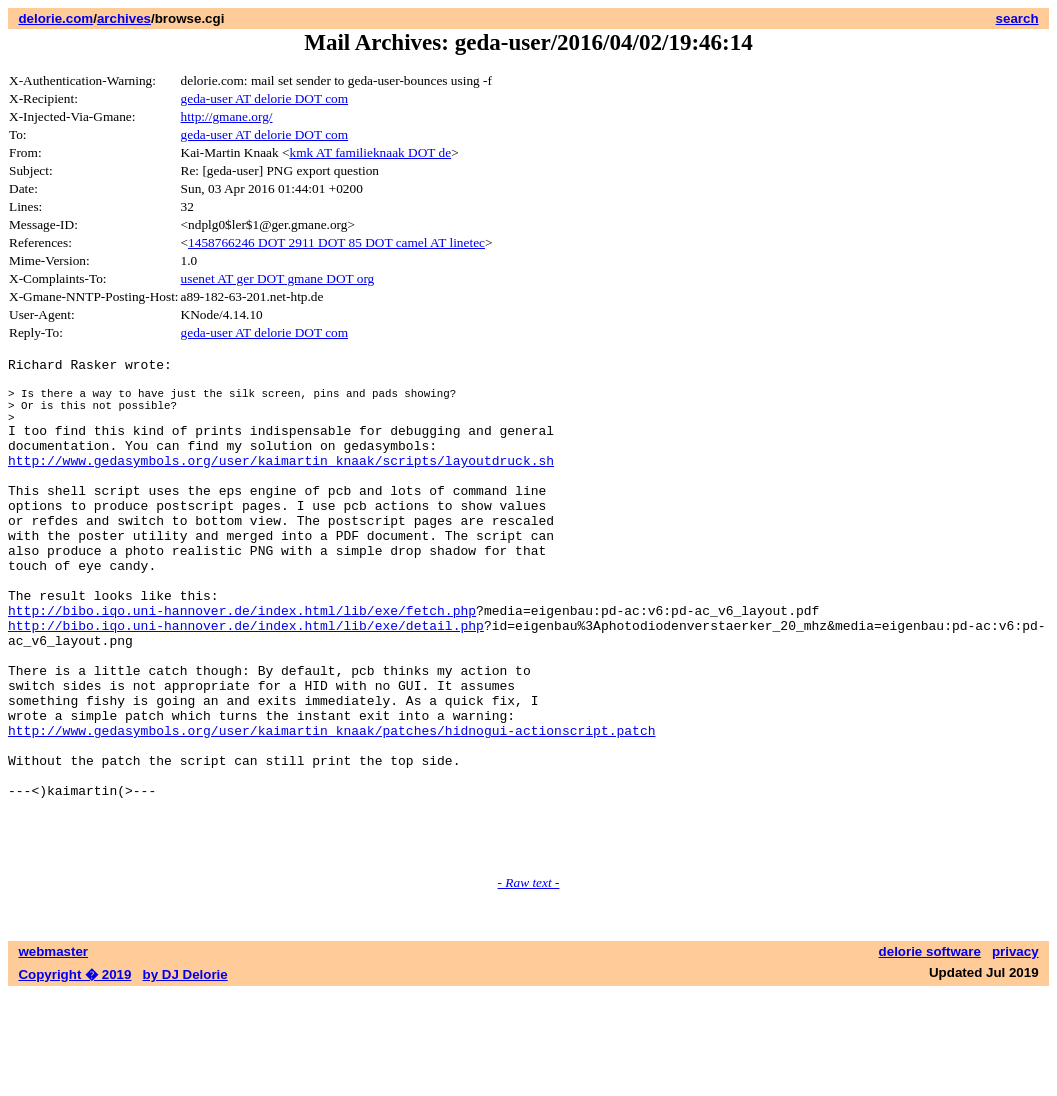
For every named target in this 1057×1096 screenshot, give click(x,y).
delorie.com (55, 18)
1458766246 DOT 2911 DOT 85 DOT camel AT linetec (336, 242)
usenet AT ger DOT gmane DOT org (278, 278)
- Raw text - (529, 984)
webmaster (53, 1053)
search (1017, 18)
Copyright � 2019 (74, 1076)
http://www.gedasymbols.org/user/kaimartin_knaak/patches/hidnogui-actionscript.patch (331, 808)
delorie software (930, 1053)
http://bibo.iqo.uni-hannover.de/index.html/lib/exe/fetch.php (242, 664)
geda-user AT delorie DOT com (265, 98)
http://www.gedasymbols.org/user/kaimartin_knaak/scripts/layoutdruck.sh (281, 484)
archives (124, 18)
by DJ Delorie (185, 1076)
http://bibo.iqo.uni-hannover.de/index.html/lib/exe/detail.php (246, 682)
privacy (1015, 1053)
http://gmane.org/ (227, 116)
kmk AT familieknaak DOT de (371, 152)
